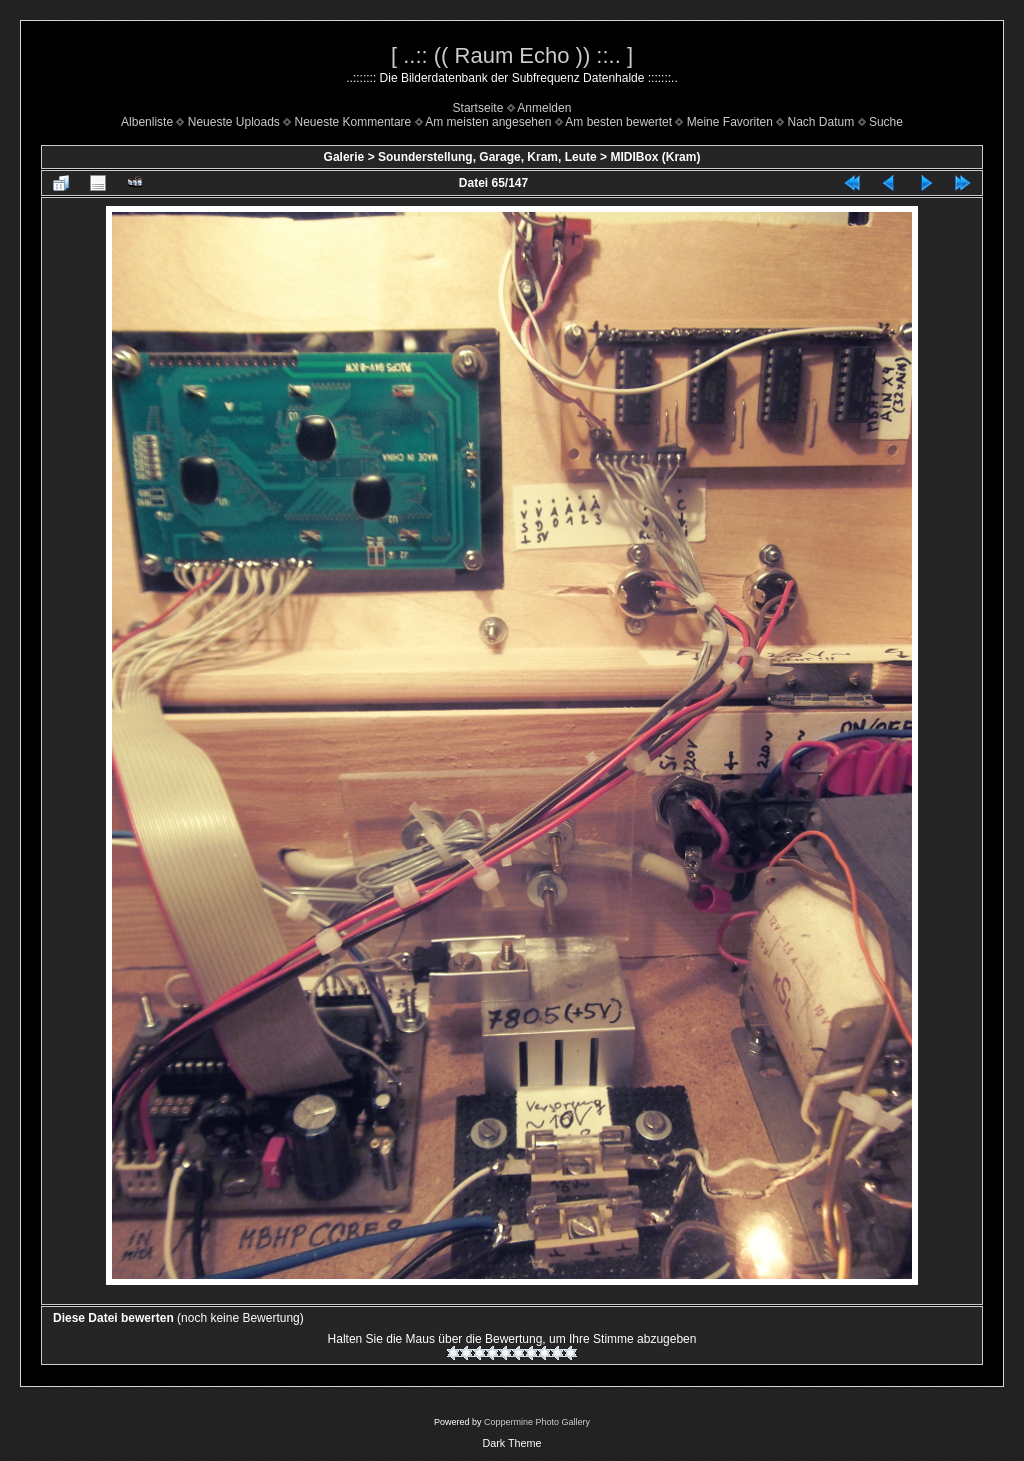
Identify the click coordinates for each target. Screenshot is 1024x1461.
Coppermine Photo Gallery (537, 1422)
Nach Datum (821, 122)
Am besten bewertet (618, 122)
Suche (886, 122)
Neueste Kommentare (353, 122)
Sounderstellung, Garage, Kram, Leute (487, 157)
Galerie (344, 157)
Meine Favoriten (730, 122)
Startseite (478, 108)
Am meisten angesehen (488, 122)
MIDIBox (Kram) (655, 157)
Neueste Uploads (234, 122)
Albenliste (147, 122)
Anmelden (544, 108)
